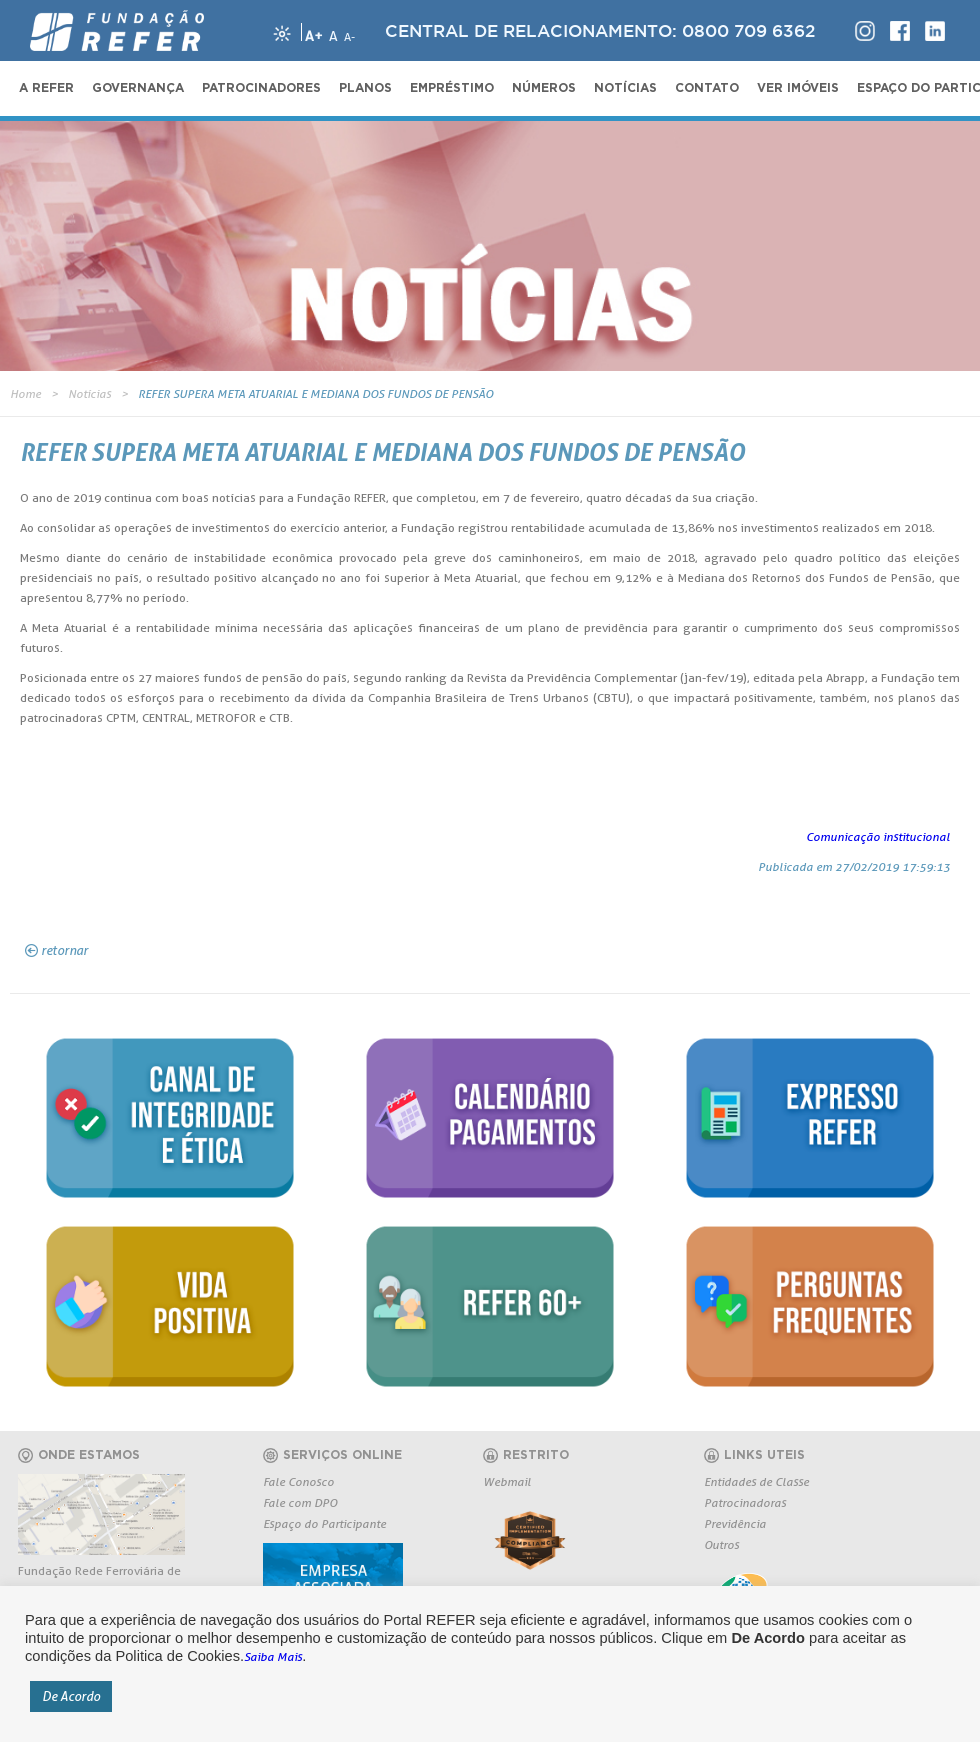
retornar (64, 950)
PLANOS (365, 88)
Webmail (507, 1481)
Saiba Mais (273, 1656)
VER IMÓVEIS (798, 88)
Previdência (735, 1523)
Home (25, 393)
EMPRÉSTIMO (452, 88)
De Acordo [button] (71, 1696)
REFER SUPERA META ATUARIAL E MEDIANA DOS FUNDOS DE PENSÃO (315, 393)
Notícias (89, 393)
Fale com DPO (300, 1502)
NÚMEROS (544, 88)
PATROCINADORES (261, 88)
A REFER (46, 88)
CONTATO (707, 88)
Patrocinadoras (745, 1502)
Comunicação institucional (878, 836)
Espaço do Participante (324, 1523)
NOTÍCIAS (625, 88)
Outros (721, 1544)
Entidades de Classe (756, 1481)
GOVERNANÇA (138, 88)
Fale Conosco (298, 1481)
